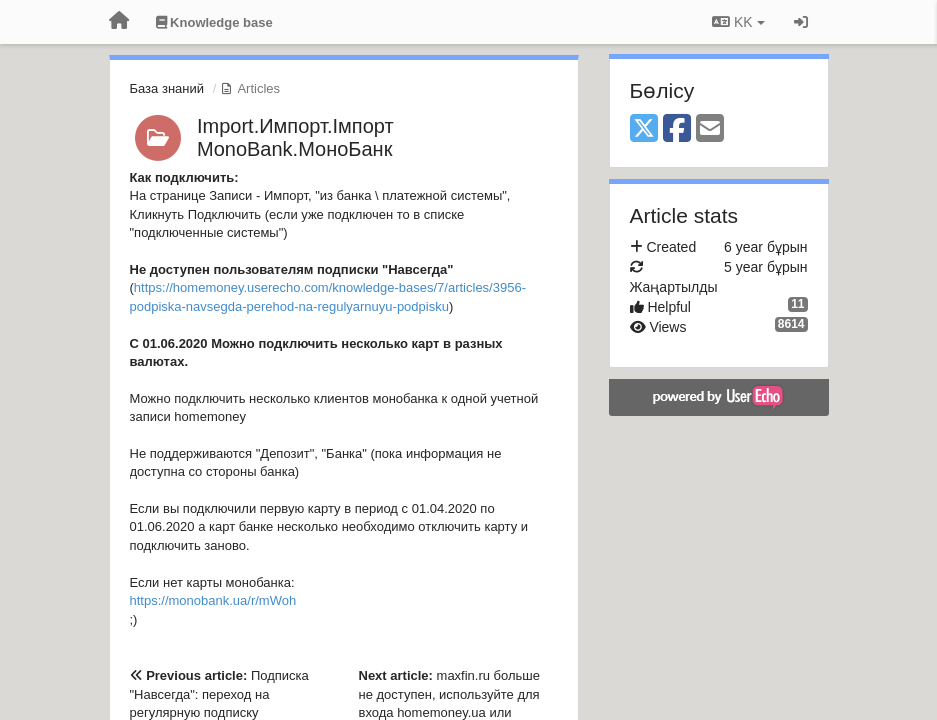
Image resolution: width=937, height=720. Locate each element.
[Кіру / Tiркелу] (801, 22)
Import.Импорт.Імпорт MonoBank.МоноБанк (295, 137)
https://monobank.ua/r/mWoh (213, 600)
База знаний (167, 88)
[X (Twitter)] (644, 129)
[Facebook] (677, 129)
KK (738, 22)
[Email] (710, 129)
